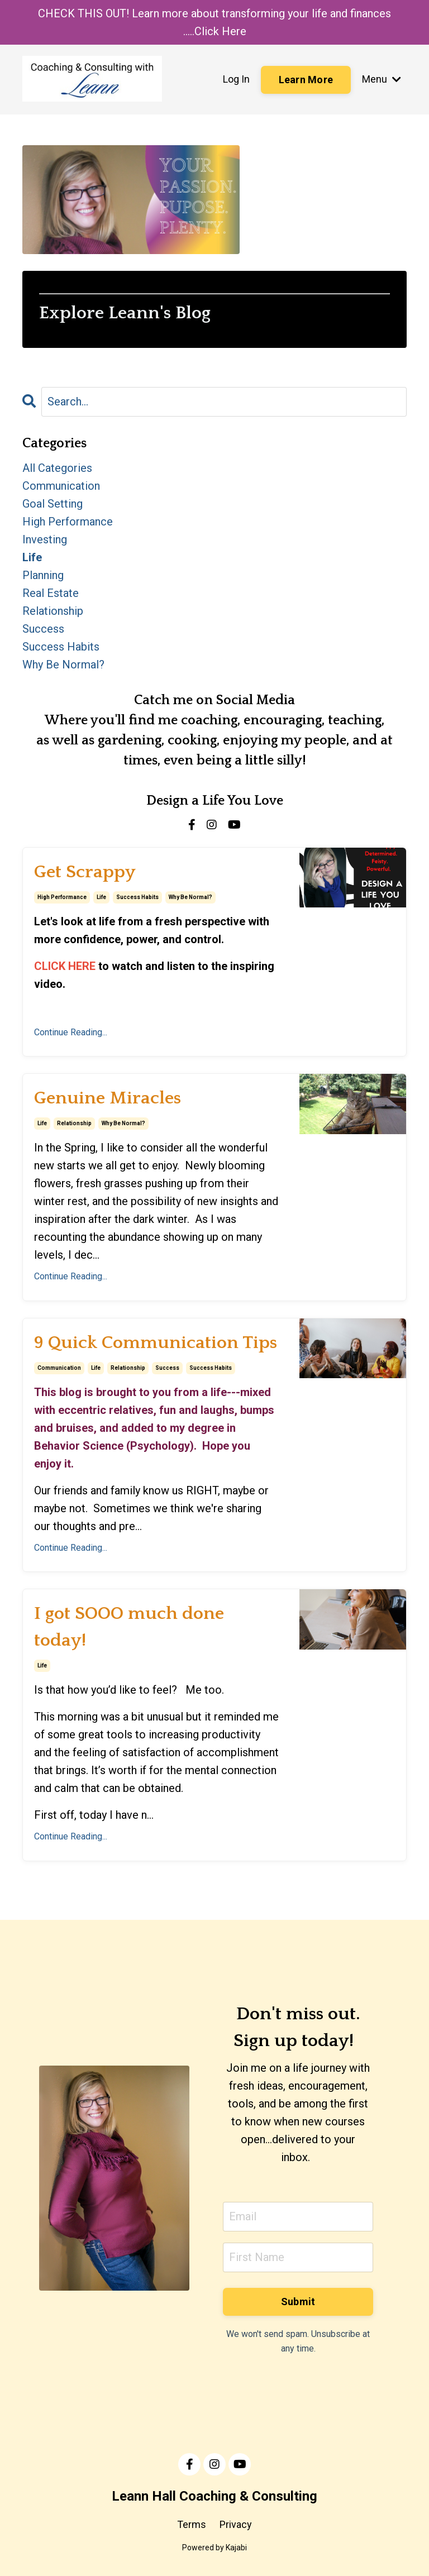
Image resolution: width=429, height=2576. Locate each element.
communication (59, 1368)
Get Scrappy (85, 872)
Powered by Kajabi (214, 2547)
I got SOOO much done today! (129, 1627)
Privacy (236, 2524)
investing (44, 539)
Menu (381, 79)
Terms (191, 2524)
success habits (137, 897)
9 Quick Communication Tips (155, 1342)
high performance (62, 897)
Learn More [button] (306, 79)
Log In (236, 79)
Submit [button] (298, 2301)
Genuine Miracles (107, 1098)
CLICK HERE (65, 966)
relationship (74, 1123)
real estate (50, 593)
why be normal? (190, 897)
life (101, 897)
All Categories (57, 468)
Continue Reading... (70, 1032)
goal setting (52, 503)
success (167, 1368)
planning (43, 575)
